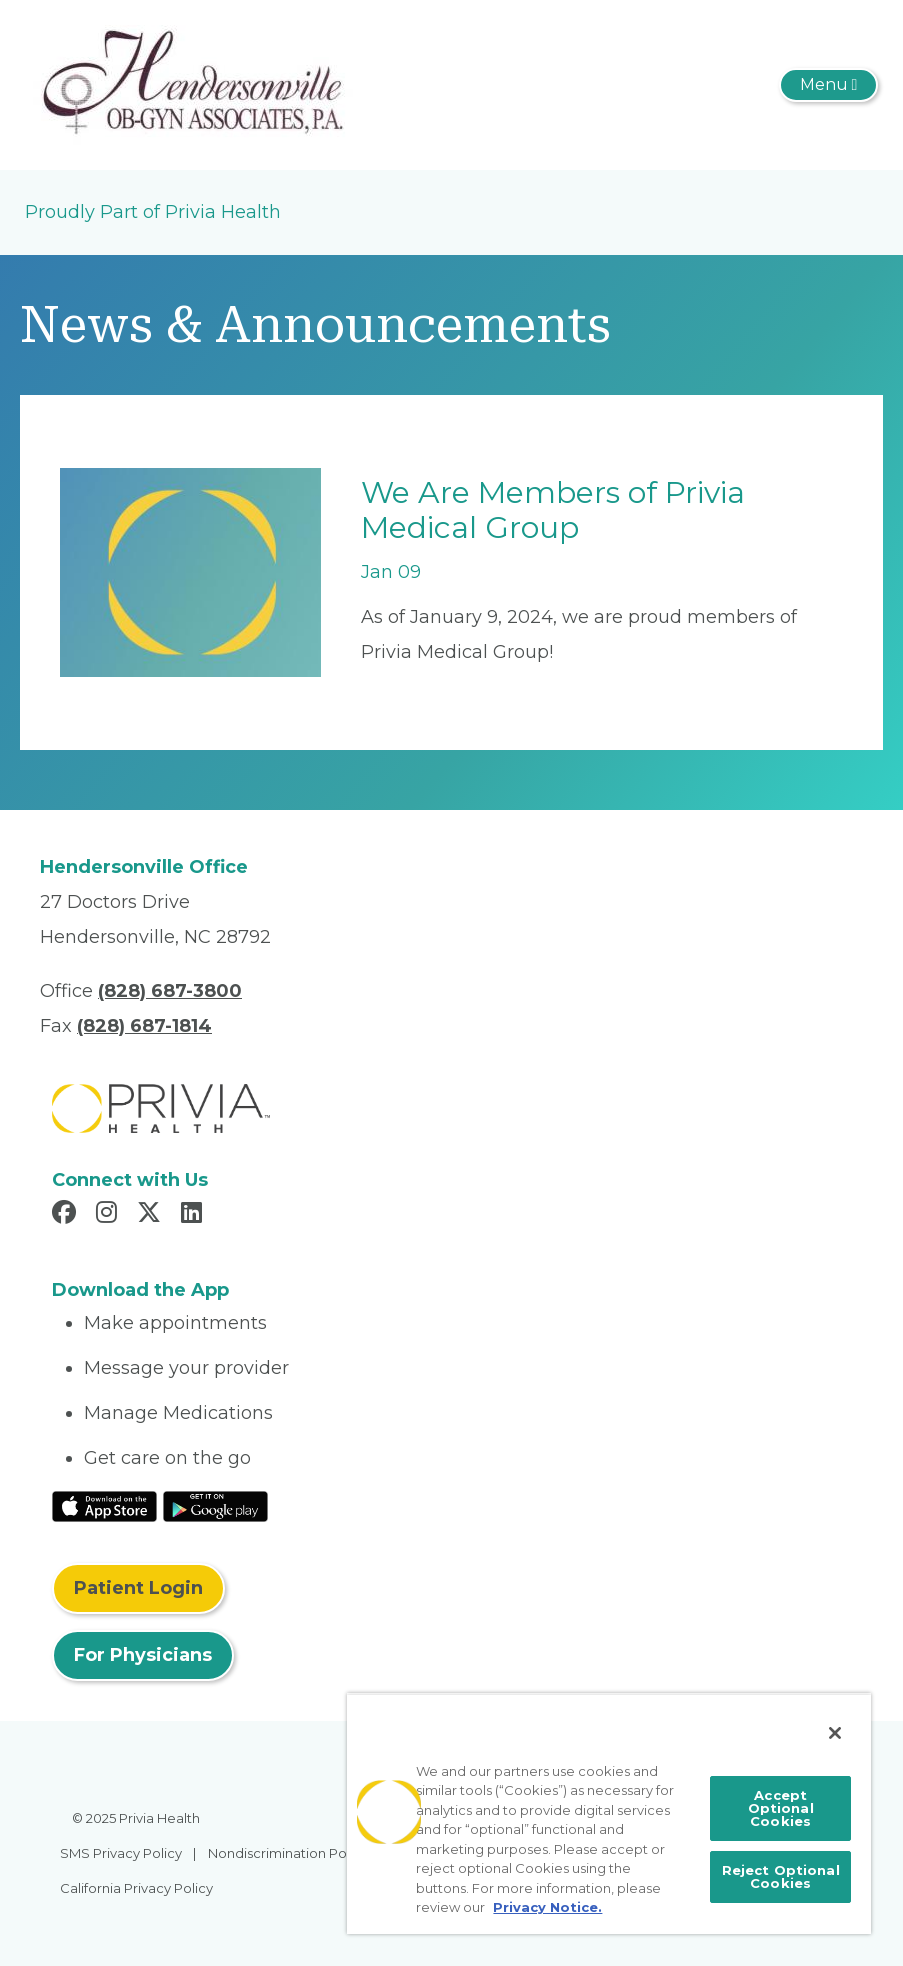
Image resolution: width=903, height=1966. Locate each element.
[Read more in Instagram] (109, 1215)
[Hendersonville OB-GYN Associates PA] (192, 84)
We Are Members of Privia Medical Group (553, 510)
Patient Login (138, 1588)
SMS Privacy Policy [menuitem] (121, 1853)
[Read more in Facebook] (67, 1215)
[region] (609, 1813)
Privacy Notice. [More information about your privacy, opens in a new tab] (547, 1907)
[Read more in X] (152, 1215)
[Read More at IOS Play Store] (104, 1505)
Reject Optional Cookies (781, 1876)
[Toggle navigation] (828, 85)
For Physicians (143, 1655)
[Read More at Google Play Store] (215, 1505)
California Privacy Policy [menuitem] (136, 1888)
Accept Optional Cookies (781, 1808)
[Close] (835, 1733)
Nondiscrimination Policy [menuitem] (288, 1853)
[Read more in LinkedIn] (194, 1215)
